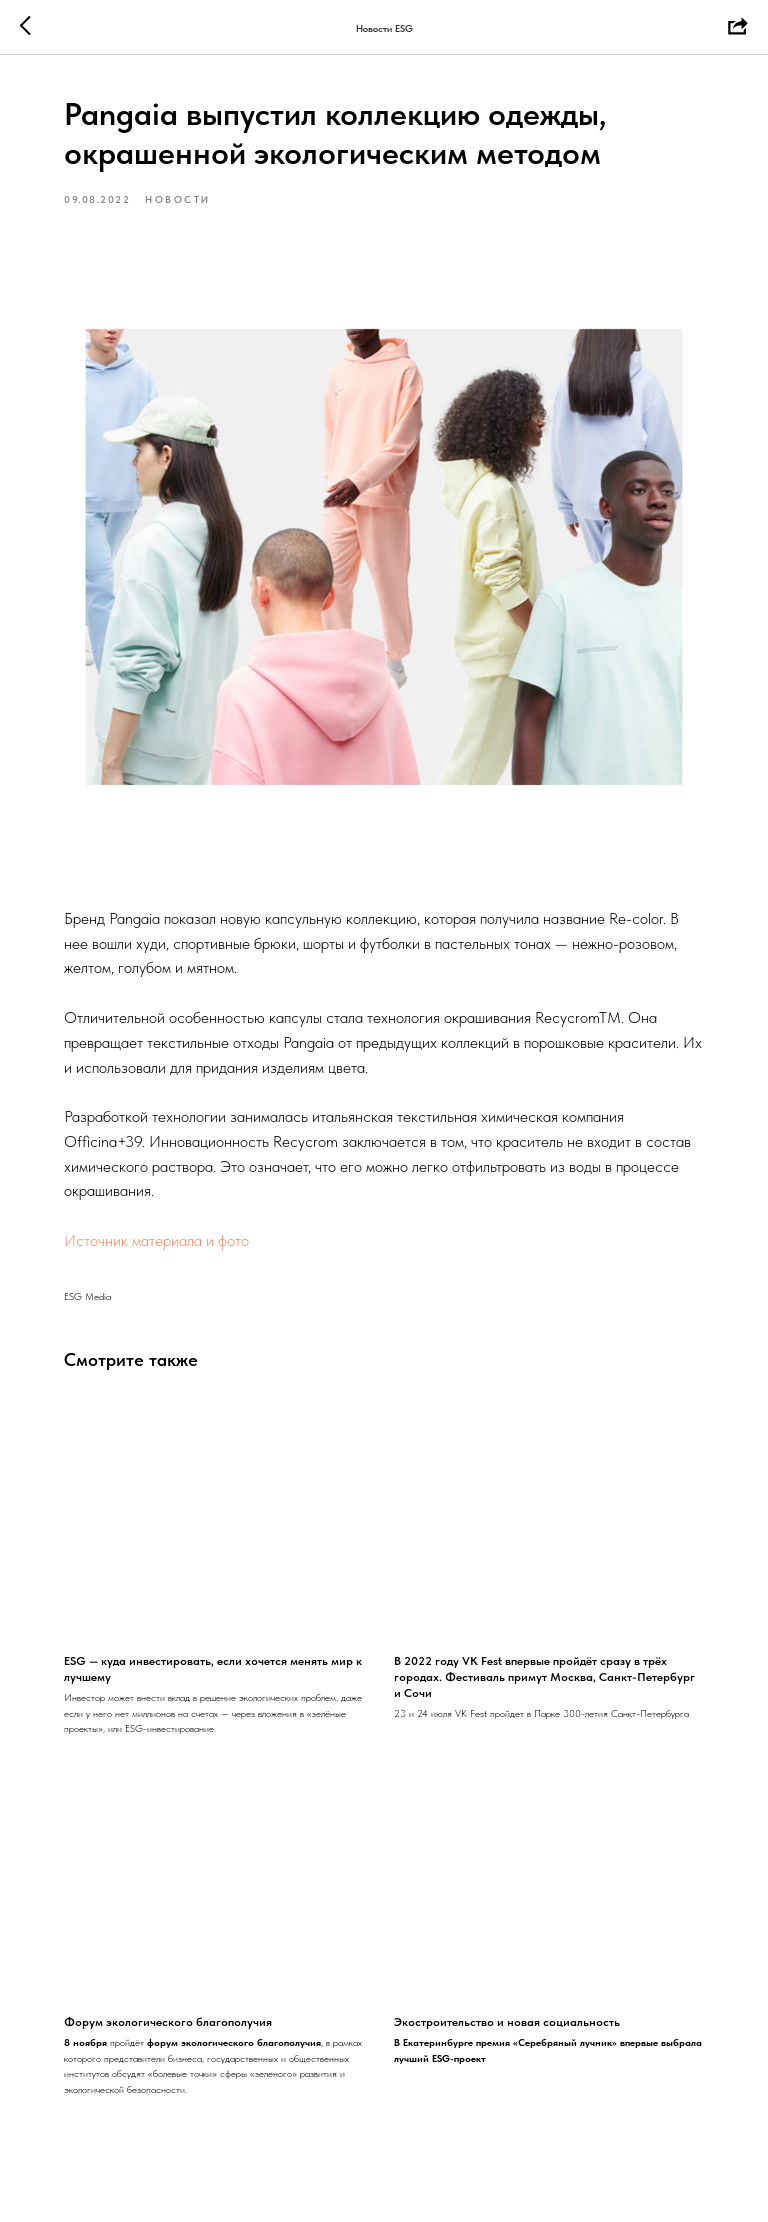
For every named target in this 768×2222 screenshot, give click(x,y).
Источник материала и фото (156, 1240)
